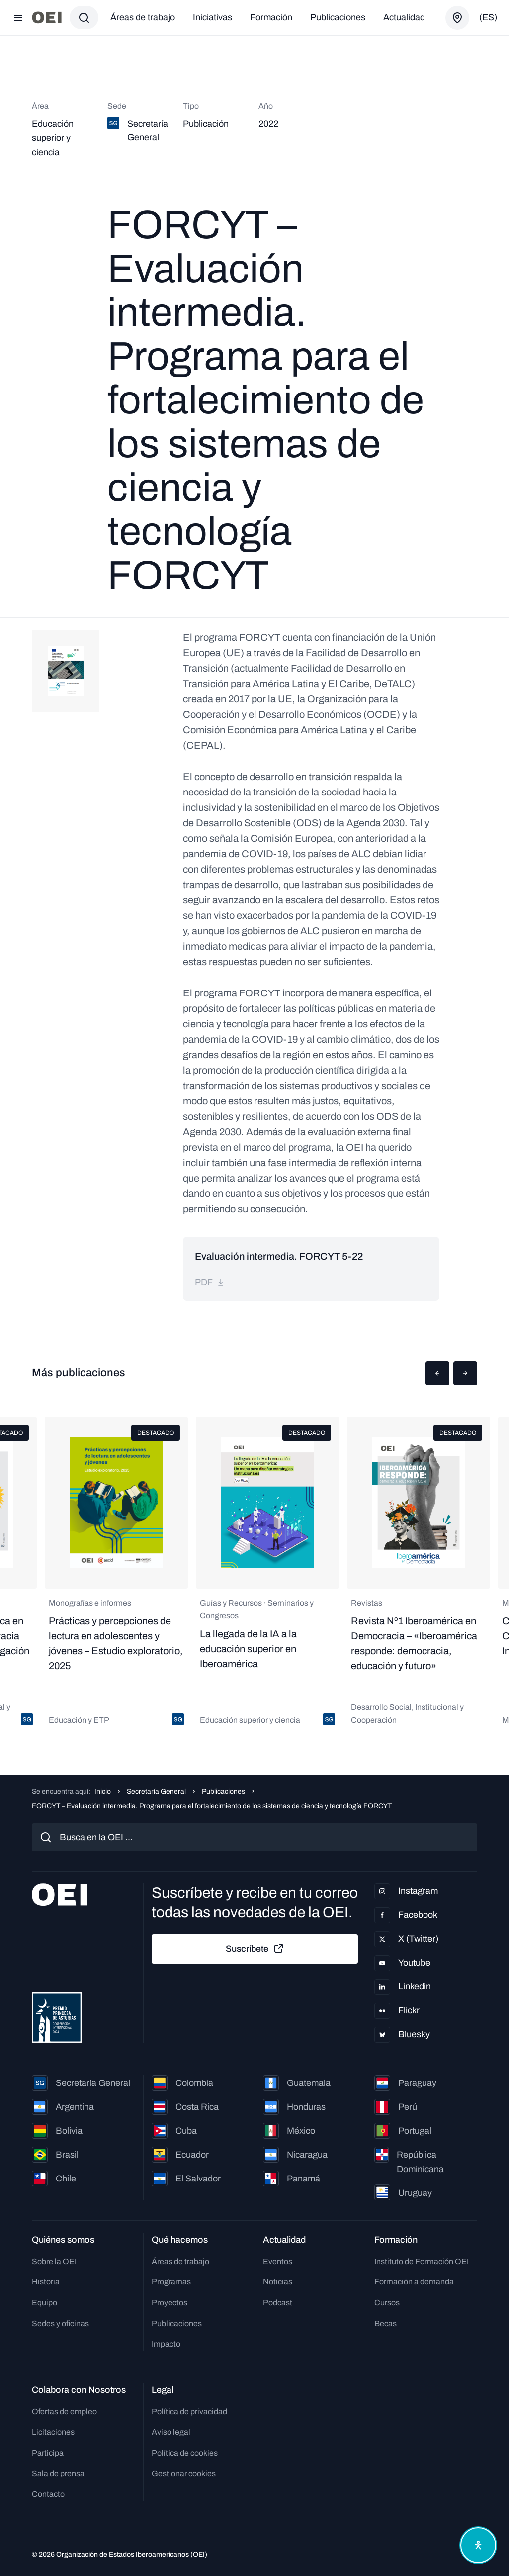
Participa (48, 2453)
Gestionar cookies (184, 2473)
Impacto (166, 2344)
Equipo (44, 2302)
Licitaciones (53, 2432)
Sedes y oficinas (60, 2323)
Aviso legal (171, 2432)
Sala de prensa (58, 2473)
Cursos (387, 2302)
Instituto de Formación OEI (421, 2261)
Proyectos (169, 2302)
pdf (210, 1282)
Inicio (102, 1791)
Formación (271, 17)
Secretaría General (156, 1791)
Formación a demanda (414, 2282)
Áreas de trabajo (142, 17)
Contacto (48, 2494)
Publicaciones (337, 17)
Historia (46, 2282)
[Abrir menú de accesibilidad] (478, 2545)
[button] (437, 1373)
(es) (488, 17)
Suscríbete (255, 1949)
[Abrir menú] (18, 18)
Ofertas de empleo (64, 2411)
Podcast (277, 2302)
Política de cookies (185, 2453)
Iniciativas (212, 17)
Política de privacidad (189, 2411)
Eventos (277, 2261)
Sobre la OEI (54, 2261)
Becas (385, 2323)
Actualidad (404, 17)
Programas (171, 2282)
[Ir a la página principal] (47, 17)
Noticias (277, 2282)
